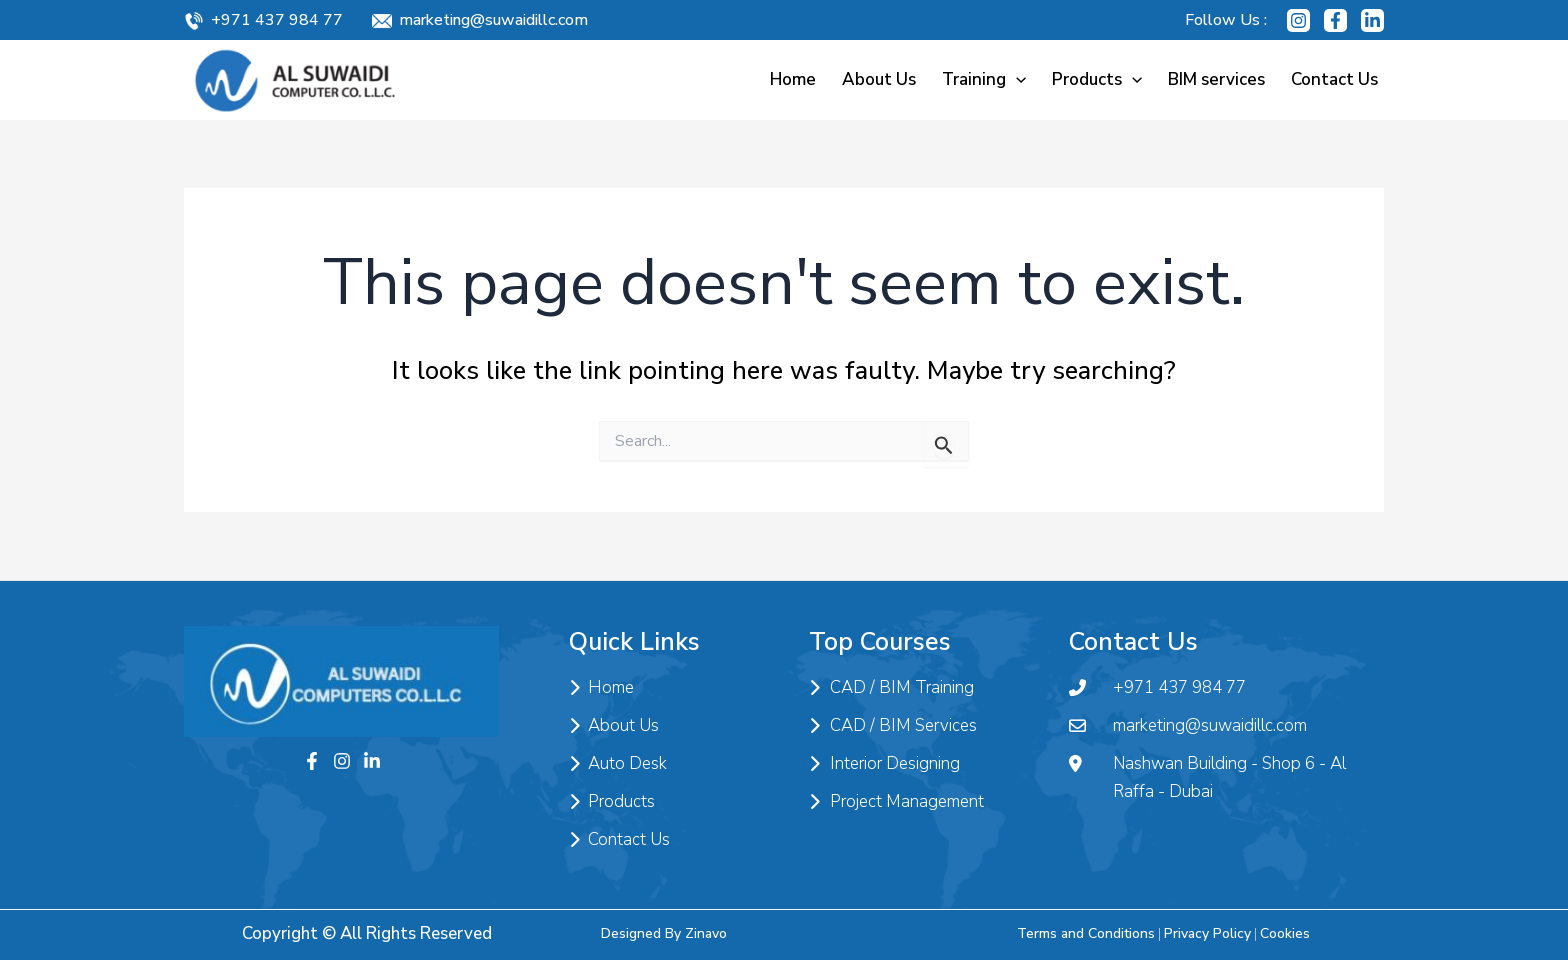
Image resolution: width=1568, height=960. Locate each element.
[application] (1016, 79)
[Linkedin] (1372, 20)
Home (793, 79)
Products (1097, 79)
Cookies (1285, 933)
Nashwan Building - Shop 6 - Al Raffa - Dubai (1207, 778)
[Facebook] (1335, 20)
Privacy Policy (1207, 933)
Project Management (896, 802)
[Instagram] (1298, 20)
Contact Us (1334, 79)
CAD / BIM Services (893, 726)
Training (984, 79)
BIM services (1216, 79)
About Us (879, 79)
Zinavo (706, 933)
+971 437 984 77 (277, 20)
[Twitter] (372, 761)
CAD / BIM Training (891, 688)
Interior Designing (884, 764)
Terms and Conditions (1086, 933)
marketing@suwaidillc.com (493, 20)
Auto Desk (618, 764)
